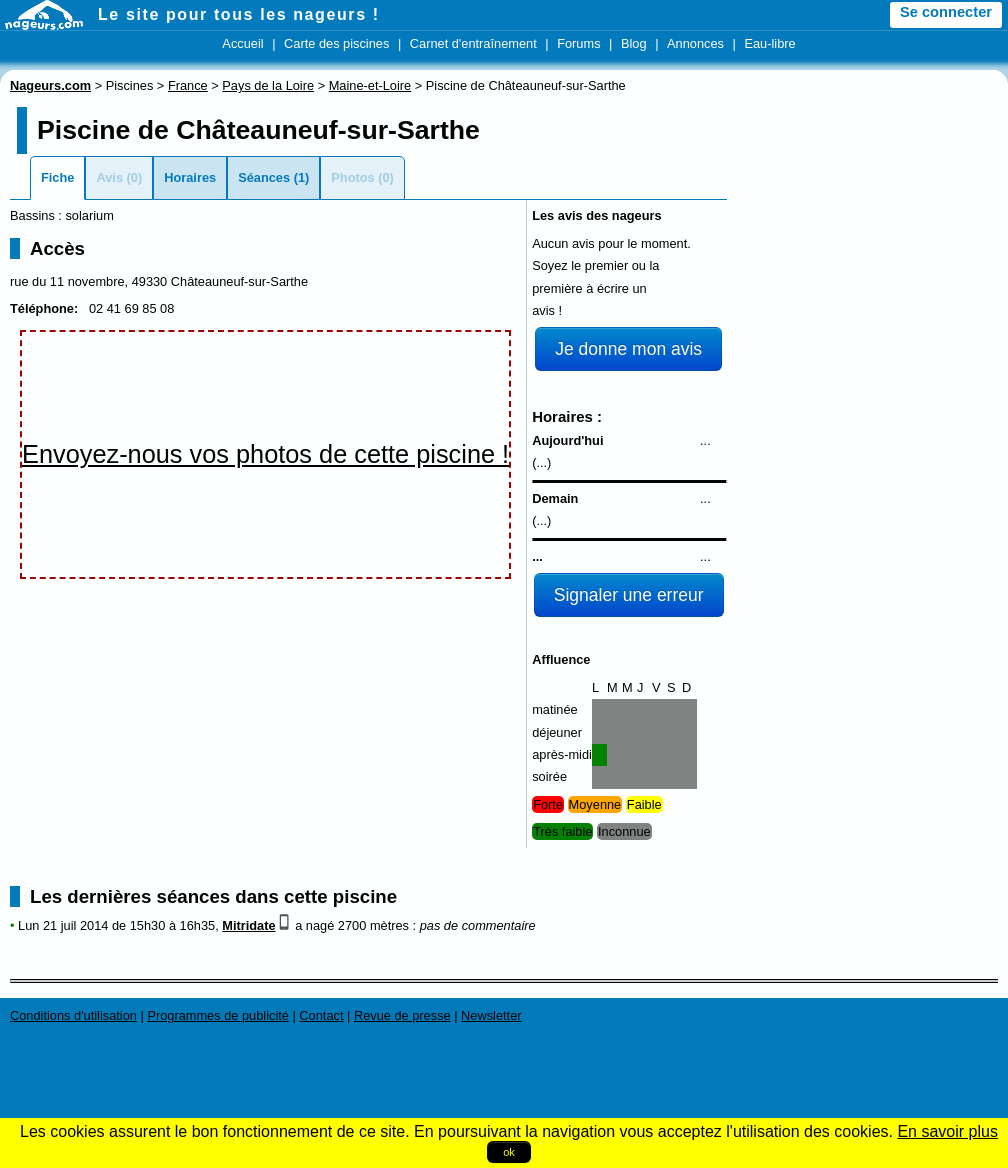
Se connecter (946, 12)
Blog (634, 43)
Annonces (695, 43)
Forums (578, 43)
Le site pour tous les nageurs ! (239, 14)
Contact (321, 1015)
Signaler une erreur (629, 595)
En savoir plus (947, 1131)
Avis (109, 177)
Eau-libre (769, 43)
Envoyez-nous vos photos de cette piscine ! (265, 454)
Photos (352, 177)
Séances (264, 177)
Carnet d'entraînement (473, 43)
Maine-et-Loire (370, 85)
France (188, 85)
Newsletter (491, 1015)
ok (509, 1152)
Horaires (190, 177)
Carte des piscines (336, 43)
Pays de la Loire (268, 85)
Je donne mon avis (628, 349)
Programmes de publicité (218, 1015)
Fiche (57, 177)
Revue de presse (402, 1015)
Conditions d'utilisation (73, 1015)
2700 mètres (373, 925)
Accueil (242, 43)
